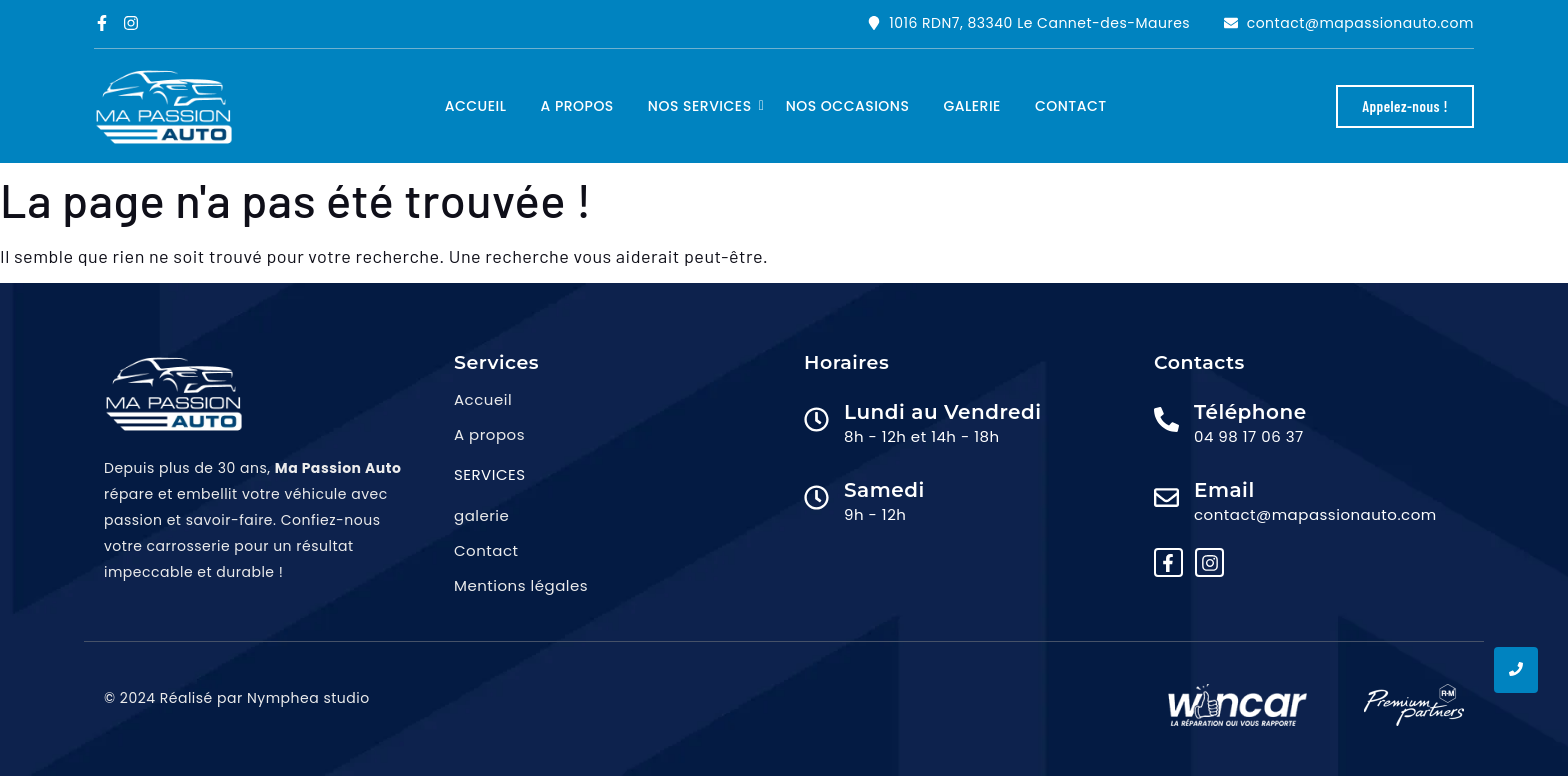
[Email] (1166, 499)
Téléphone (1250, 412)
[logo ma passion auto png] (164, 107)
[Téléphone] (1166, 421)
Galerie (972, 106)
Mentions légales (521, 585)
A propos (577, 106)
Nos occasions (848, 106)
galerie (481, 515)
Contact (1071, 106)
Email (1224, 490)
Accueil (476, 106)
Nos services (703, 106)
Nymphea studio (308, 698)
